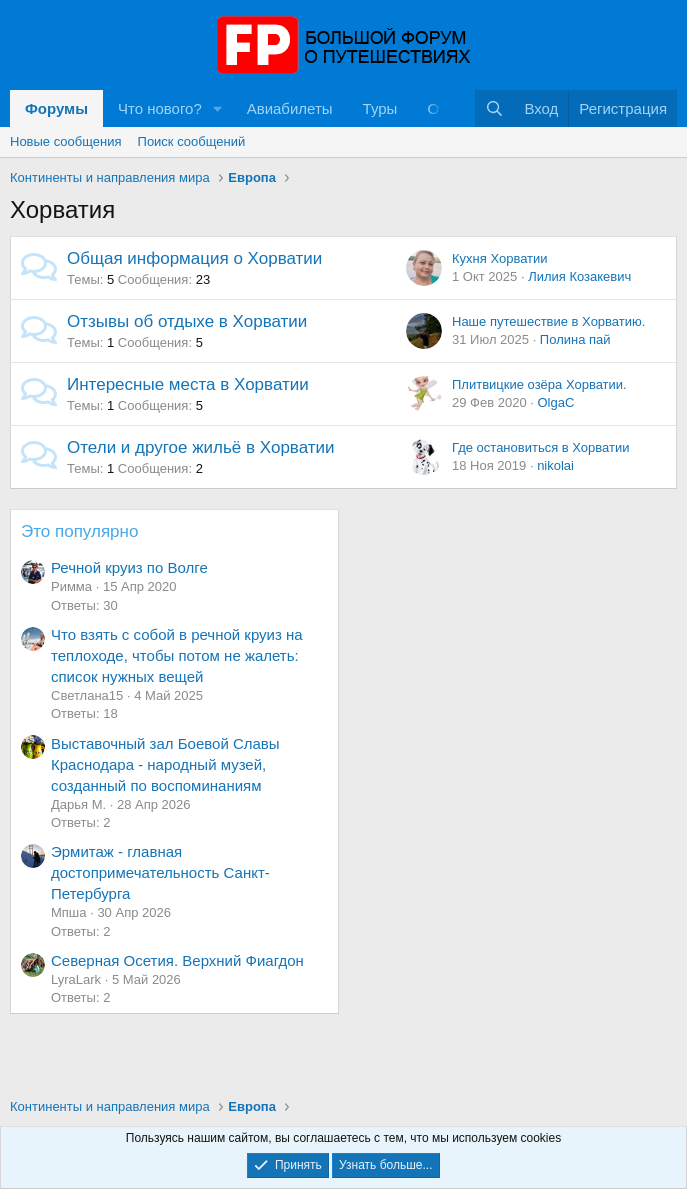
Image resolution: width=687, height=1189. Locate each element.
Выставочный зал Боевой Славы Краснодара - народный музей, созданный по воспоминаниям (165, 764)
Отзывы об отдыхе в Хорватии (187, 321)
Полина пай (575, 339)
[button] (218, 108)
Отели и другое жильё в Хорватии (201, 447)
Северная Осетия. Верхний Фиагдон (177, 960)
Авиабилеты (290, 108)
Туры (380, 108)
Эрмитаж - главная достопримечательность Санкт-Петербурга (160, 872)
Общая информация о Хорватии (194, 258)
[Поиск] (494, 108)
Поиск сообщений (192, 141)
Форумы (56, 108)
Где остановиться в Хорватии (541, 447)
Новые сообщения (66, 141)
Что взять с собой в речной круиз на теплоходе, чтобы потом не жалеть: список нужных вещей (177, 655)
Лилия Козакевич (579, 276)
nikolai (555, 465)
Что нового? (160, 108)
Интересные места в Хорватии (188, 384)
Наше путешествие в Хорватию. (548, 321)
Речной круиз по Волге (129, 567)
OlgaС (555, 402)
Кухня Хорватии (500, 258)
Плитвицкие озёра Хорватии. (539, 384)
